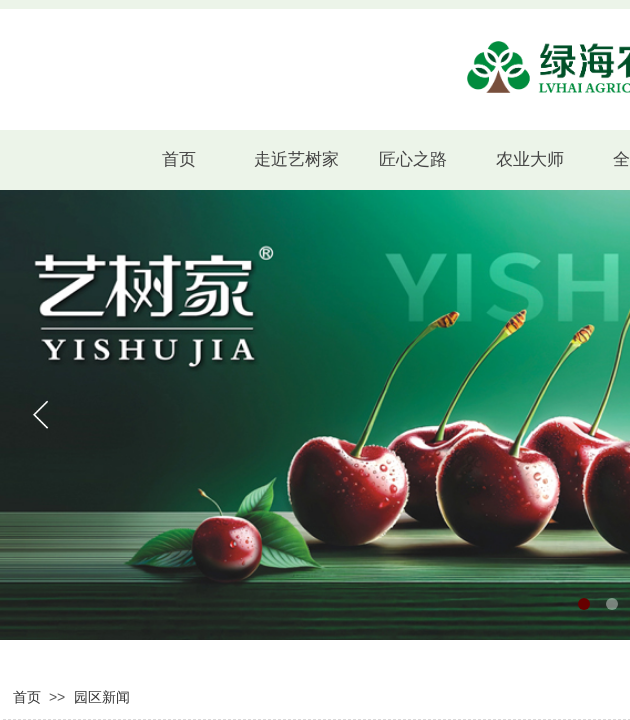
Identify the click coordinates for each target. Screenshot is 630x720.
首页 (27, 697)
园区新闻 (102, 697)
